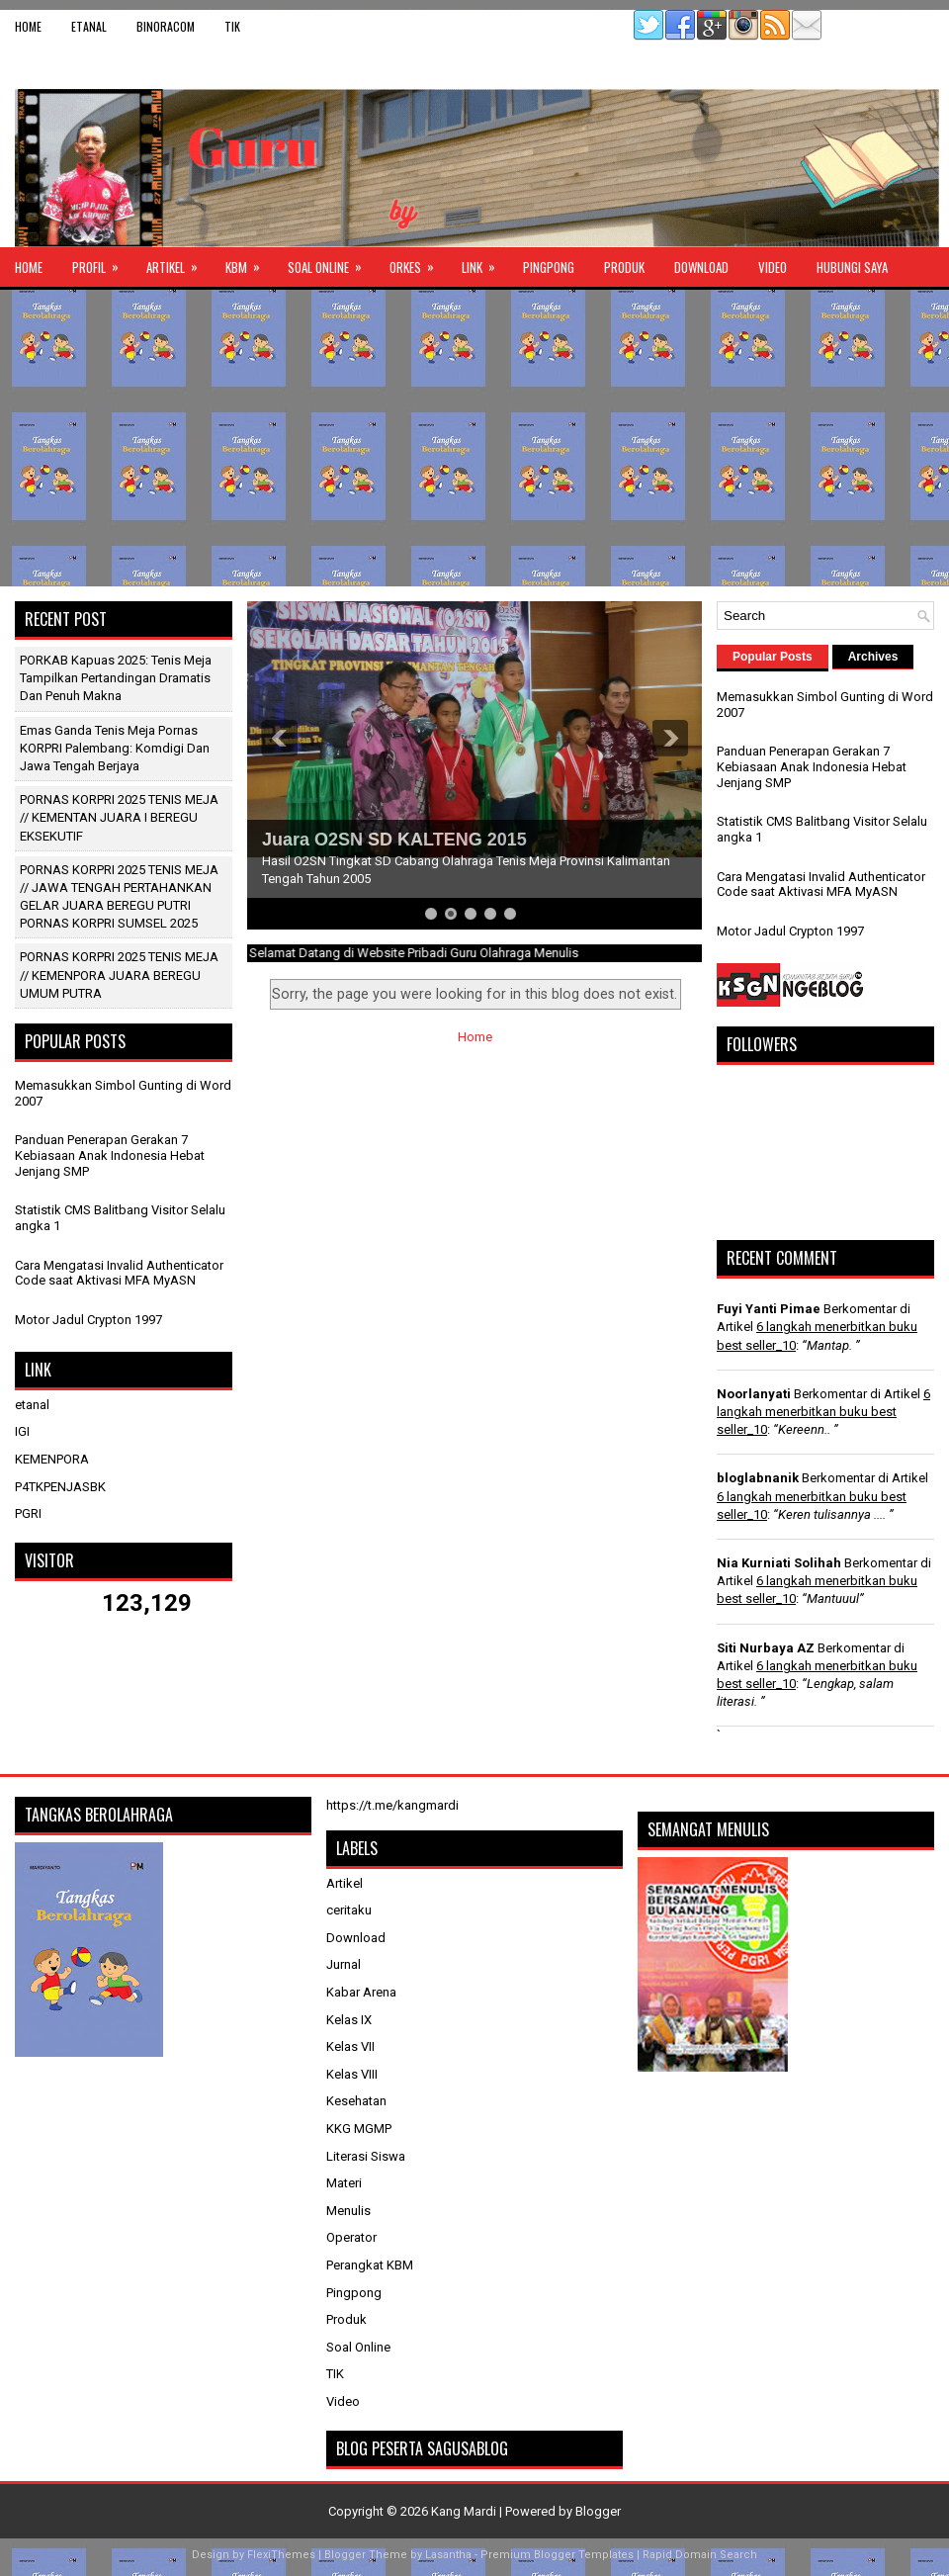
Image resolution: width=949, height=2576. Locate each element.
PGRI (28, 1513)
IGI (22, 1431)
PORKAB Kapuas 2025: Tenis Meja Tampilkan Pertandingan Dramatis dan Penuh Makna (116, 678)
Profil (101, 262)
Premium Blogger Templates (557, 2554)
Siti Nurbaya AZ (766, 1648)
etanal (89, 26)
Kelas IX (349, 2019)
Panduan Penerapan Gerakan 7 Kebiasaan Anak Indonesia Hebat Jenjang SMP (110, 1155)
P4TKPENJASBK (60, 1486)
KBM (249, 262)
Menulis (348, 2210)
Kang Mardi (465, 2511)
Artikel (178, 262)
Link (485, 262)
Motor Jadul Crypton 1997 (88, 1319)
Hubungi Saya (852, 267)
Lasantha (448, 2554)
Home (28, 26)
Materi (344, 2183)
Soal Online (331, 262)
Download (701, 267)
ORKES (418, 262)
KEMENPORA (52, 1459)
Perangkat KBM (369, 2265)
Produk (624, 267)
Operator (351, 2237)
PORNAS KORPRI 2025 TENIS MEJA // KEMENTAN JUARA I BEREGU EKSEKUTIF (119, 817)
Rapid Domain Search (700, 2554)
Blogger (598, 2511)
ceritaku (349, 1910)
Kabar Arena (361, 1992)
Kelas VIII (352, 2074)
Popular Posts (773, 657)
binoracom (165, 26)
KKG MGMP (358, 2128)
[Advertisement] (474, 438)
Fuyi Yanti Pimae (768, 1308)
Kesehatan (356, 2100)
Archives (873, 657)
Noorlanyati (754, 1393)
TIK (232, 26)
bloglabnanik (758, 1477)
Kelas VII (350, 2046)
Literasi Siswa (365, 2156)
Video (772, 267)
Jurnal (343, 1964)
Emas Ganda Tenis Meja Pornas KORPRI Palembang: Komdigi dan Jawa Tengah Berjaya (115, 748)
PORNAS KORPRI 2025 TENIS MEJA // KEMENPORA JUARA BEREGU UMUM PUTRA (119, 974)
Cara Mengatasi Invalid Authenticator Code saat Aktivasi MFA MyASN (119, 1273)
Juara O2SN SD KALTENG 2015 (394, 839)
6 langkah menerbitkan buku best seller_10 (823, 1411)
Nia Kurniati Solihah (779, 1562)
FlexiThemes (281, 2554)
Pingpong (548, 267)
